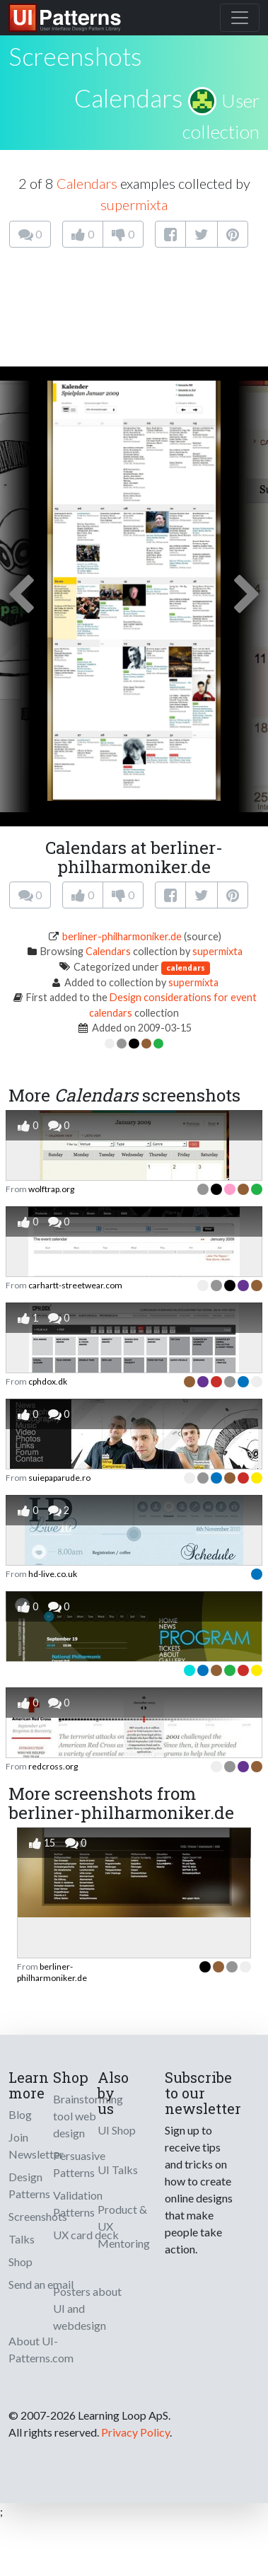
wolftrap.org (51, 1189)
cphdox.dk (47, 1381)
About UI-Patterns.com (41, 2349)
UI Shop (117, 2130)
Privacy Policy (135, 2432)
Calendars (128, 97)
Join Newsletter (36, 2145)
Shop (20, 2261)
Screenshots (37, 2216)
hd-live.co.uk (52, 1574)
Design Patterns (29, 2185)
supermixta (134, 204)
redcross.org (53, 1766)
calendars (185, 967)
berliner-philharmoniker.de (122, 936)
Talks (21, 2239)
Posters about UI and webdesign (87, 2308)
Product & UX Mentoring (124, 2226)
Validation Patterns (78, 2203)
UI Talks (118, 2169)
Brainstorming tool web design (88, 2115)
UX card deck (86, 2234)
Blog (20, 2114)
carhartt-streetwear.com (75, 1285)
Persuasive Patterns (79, 2164)
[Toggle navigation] (240, 18)
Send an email (41, 2284)
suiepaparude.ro (59, 1477)
